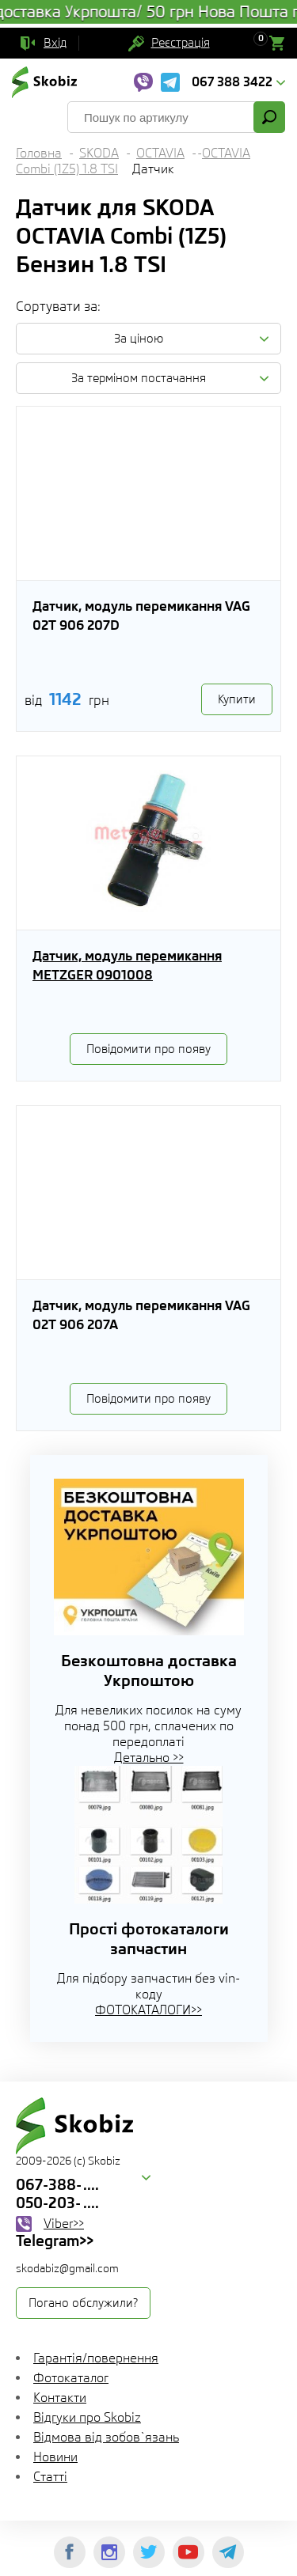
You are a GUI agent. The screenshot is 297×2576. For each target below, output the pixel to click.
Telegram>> (54, 2240)
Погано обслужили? (83, 2303)
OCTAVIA (160, 153)
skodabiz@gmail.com (67, 2268)
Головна (39, 153)
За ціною (138, 338)
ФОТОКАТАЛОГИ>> (148, 2009)
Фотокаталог (71, 2377)
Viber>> (64, 2223)
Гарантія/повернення (95, 2358)
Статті (50, 2476)
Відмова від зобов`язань (106, 2437)
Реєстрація (180, 43)
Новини (55, 2456)
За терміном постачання (138, 378)
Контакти (59, 2397)
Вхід (55, 43)
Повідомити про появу (148, 1049)
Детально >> (149, 1757)
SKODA (99, 153)
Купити (237, 699)
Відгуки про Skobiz (87, 2417)
